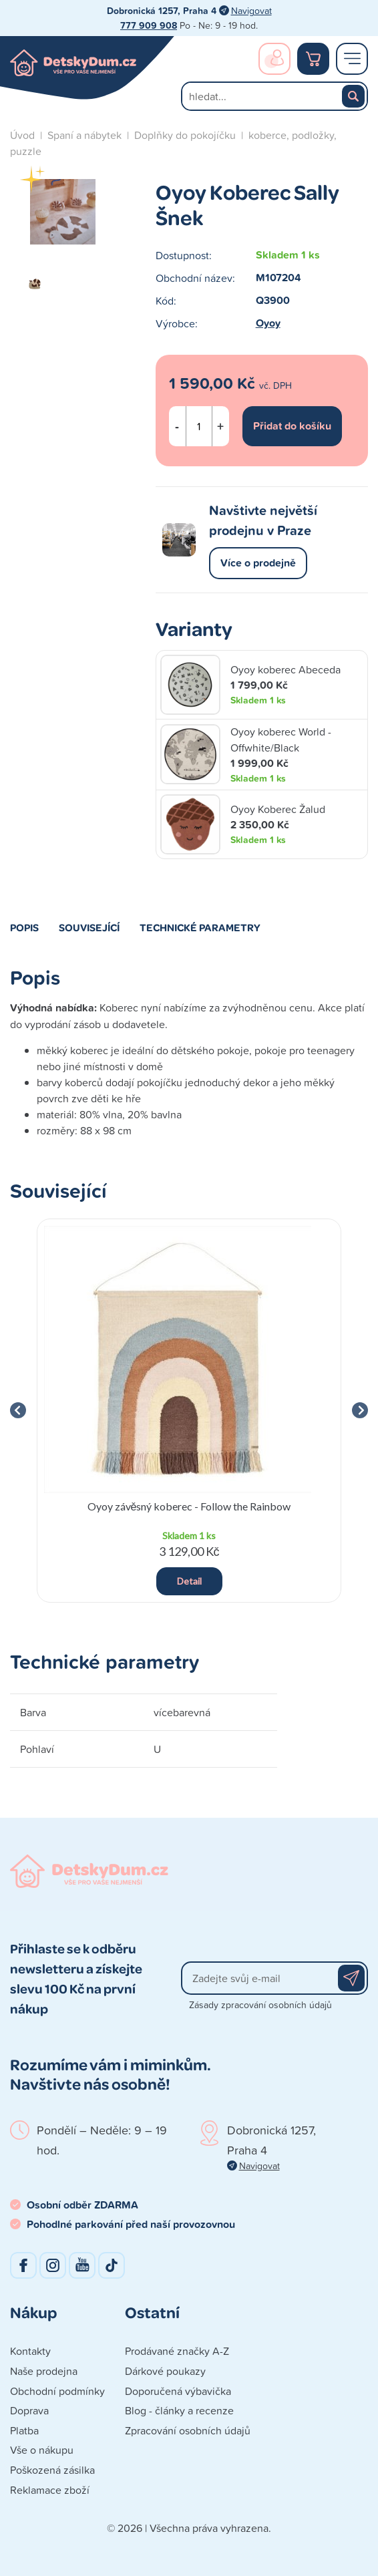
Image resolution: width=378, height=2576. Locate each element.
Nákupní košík (313, 59)
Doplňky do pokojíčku (185, 135)
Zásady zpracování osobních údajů (260, 2004)
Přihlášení (274, 59)
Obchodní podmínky (57, 2391)
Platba (24, 2430)
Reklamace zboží (49, 2489)
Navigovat (251, 10)
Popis (24, 927)
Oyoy (268, 323)
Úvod (22, 135)
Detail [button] (189, 1581)
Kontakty (30, 2351)
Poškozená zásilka (52, 2469)
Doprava (29, 2410)
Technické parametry (200, 927)
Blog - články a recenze (179, 2410)
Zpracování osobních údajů (187, 2430)
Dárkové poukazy (165, 2371)
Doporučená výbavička (178, 2391)
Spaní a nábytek (84, 135)
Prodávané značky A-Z (177, 2351)
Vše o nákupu (41, 2449)
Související (89, 927)
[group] (189, 1410)
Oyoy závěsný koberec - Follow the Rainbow (189, 1506)
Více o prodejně (258, 563)
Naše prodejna (43, 2371)
